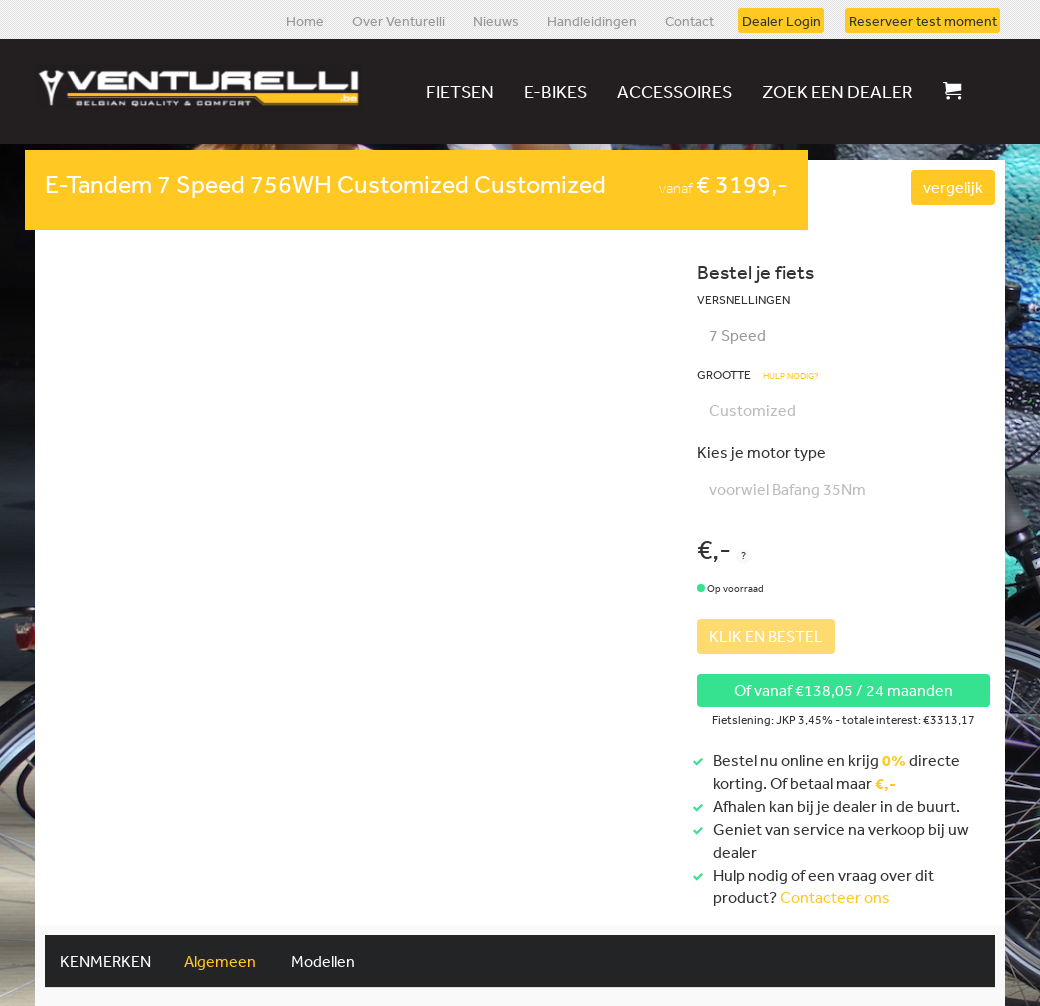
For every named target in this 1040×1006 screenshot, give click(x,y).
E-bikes (555, 91)
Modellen (323, 961)
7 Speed (737, 335)
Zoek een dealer (837, 91)
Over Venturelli (398, 20)
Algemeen (220, 961)
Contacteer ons (835, 897)
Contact (689, 20)
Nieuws (496, 20)
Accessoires (674, 91)
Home (305, 20)
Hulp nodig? (791, 376)
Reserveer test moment (923, 20)
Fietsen (460, 91)
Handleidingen (592, 20)
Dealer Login (781, 20)
